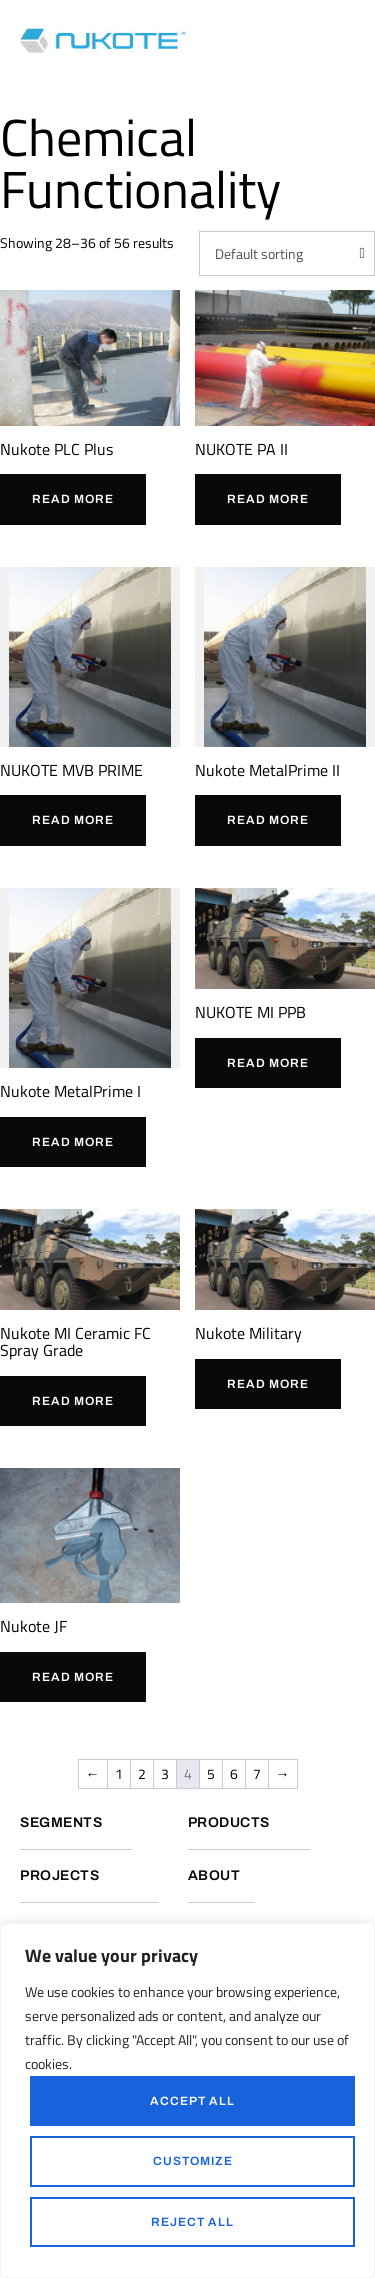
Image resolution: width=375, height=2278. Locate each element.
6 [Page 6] (234, 1773)
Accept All (192, 2101)
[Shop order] (287, 254)
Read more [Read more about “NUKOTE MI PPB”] (268, 1063)
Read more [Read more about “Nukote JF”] (73, 1677)
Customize (193, 2161)
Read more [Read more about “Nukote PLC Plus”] (73, 499)
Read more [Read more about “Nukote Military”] (268, 1384)
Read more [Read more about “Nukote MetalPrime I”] (73, 1142)
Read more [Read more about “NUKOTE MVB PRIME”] (73, 820)
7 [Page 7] (257, 1773)
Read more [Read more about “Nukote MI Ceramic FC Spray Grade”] (73, 1401)
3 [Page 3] (165, 1773)
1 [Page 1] (119, 1773)
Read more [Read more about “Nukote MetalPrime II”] (268, 820)
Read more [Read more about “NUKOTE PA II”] (268, 499)
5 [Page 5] (211, 1773)
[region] (187, 2100)
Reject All (192, 2222)
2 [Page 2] (142, 1773)
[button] (350, 40)
